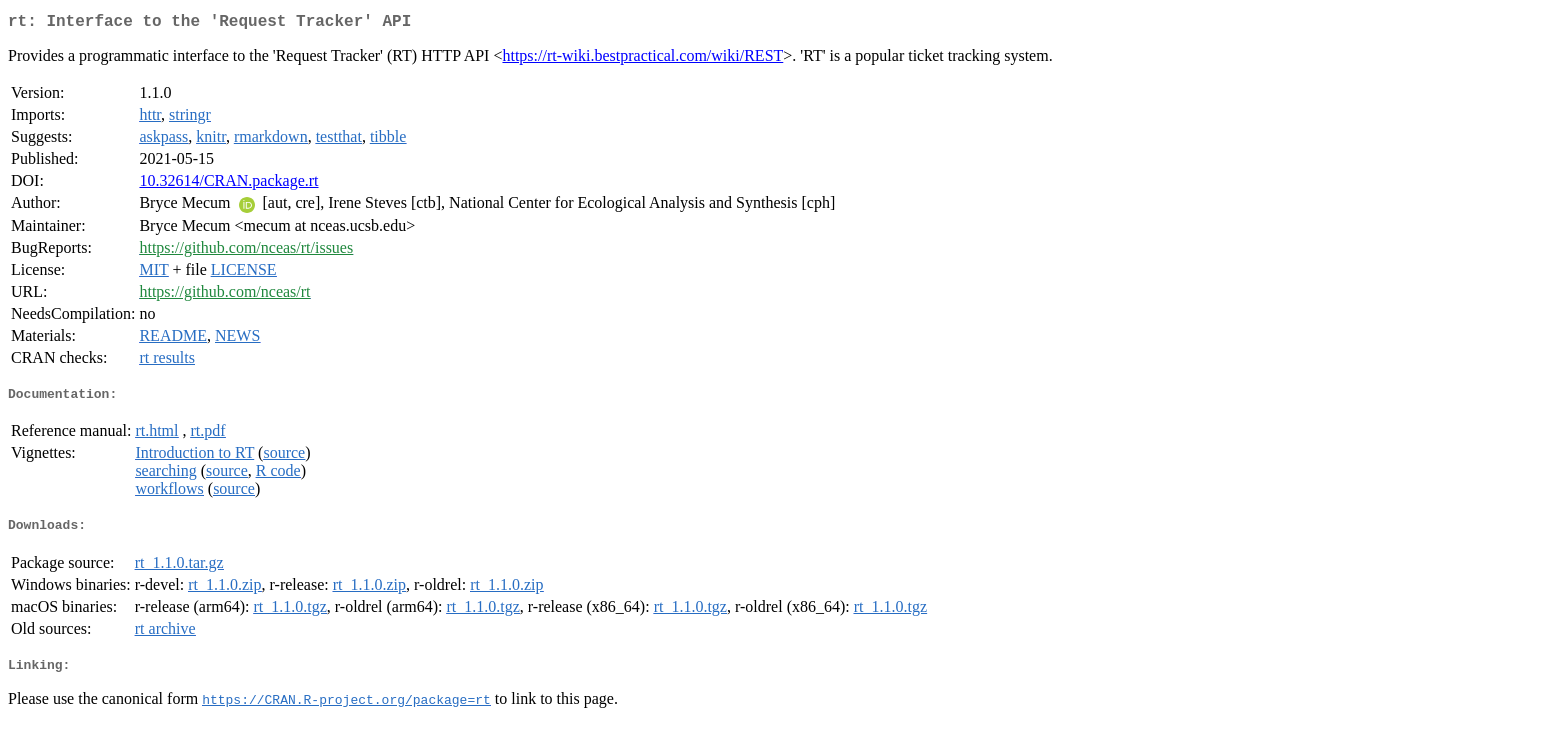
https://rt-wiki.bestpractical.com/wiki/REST (642, 59)
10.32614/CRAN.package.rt (228, 184)
